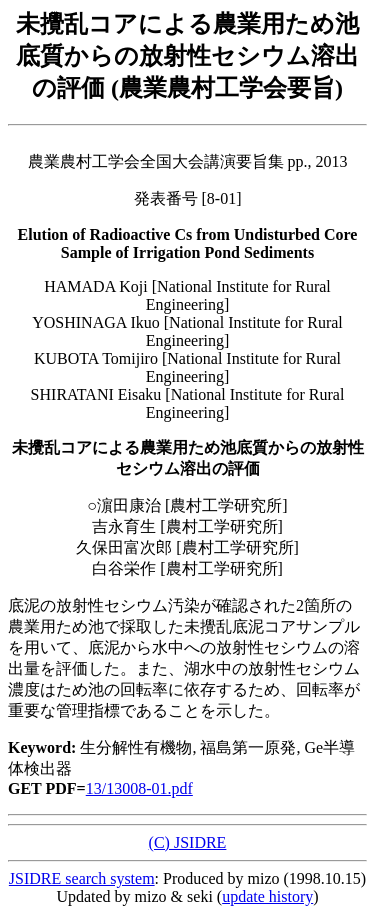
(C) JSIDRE (188, 842)
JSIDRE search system (82, 878)
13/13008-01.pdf (139, 788)
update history (267, 896)
